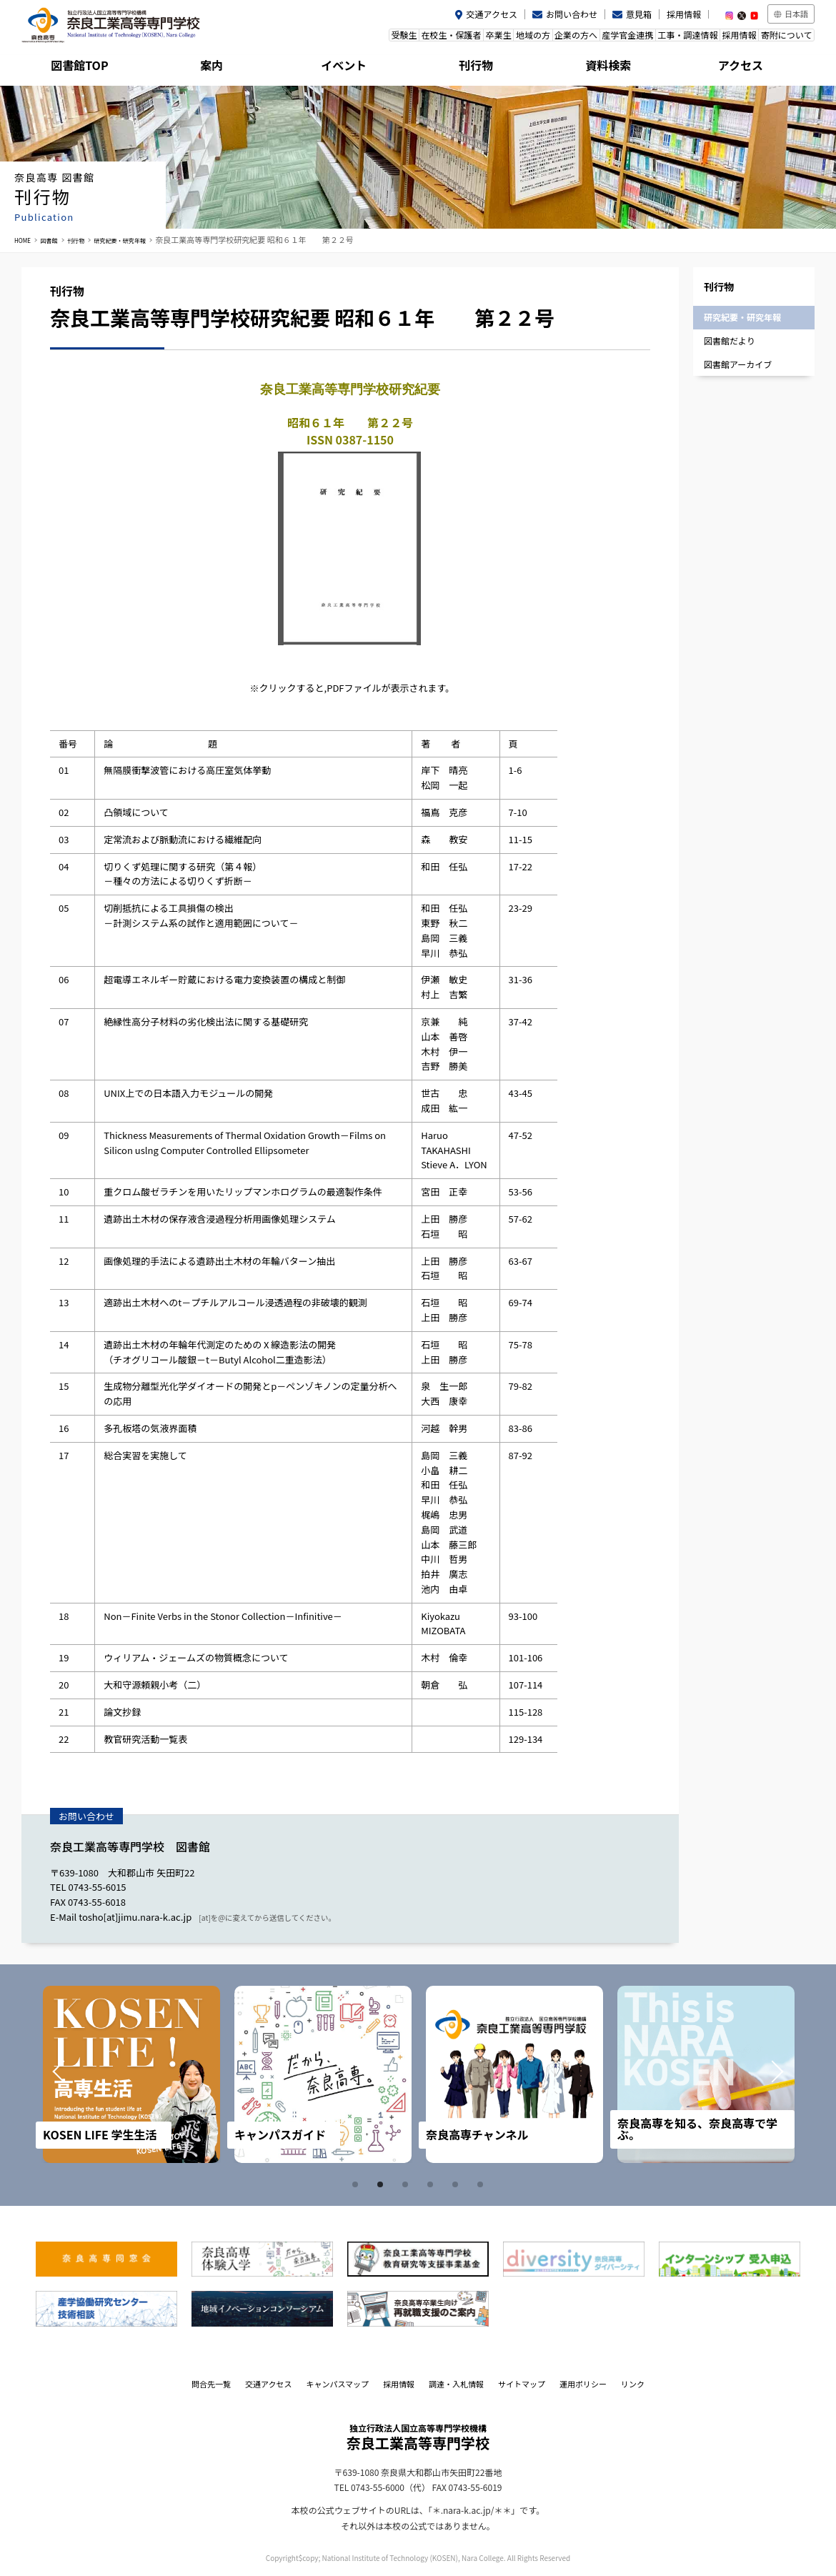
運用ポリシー (583, 2383)
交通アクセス (492, 14)
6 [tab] (482, 2184)
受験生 (314, 38)
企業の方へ (528, 38)
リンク (633, 2383)
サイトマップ (521, 2383)
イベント (351, 67)
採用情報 (684, 14)
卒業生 (429, 38)
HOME (25, 239)
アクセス (748, 67)
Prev (73, 2074)
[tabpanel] (131, 2074)
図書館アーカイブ (738, 364)
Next (763, 2074)
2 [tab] (382, 2184)
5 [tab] (457, 2184)
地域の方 (474, 38)
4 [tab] (432, 2184)
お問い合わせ (571, 14)
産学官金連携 (590, 38)
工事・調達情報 (661, 38)
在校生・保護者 (372, 38)
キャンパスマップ (337, 2383)
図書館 (58, 239)
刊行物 (484, 67)
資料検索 (616, 67)
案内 (219, 67)
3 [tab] (407, 2184)
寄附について (781, 38)
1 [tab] (357, 2184)
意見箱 (639, 14)
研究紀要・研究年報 (148, 239)
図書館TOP (87, 67)
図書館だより (729, 340)
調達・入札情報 (456, 2383)
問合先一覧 (211, 2383)
